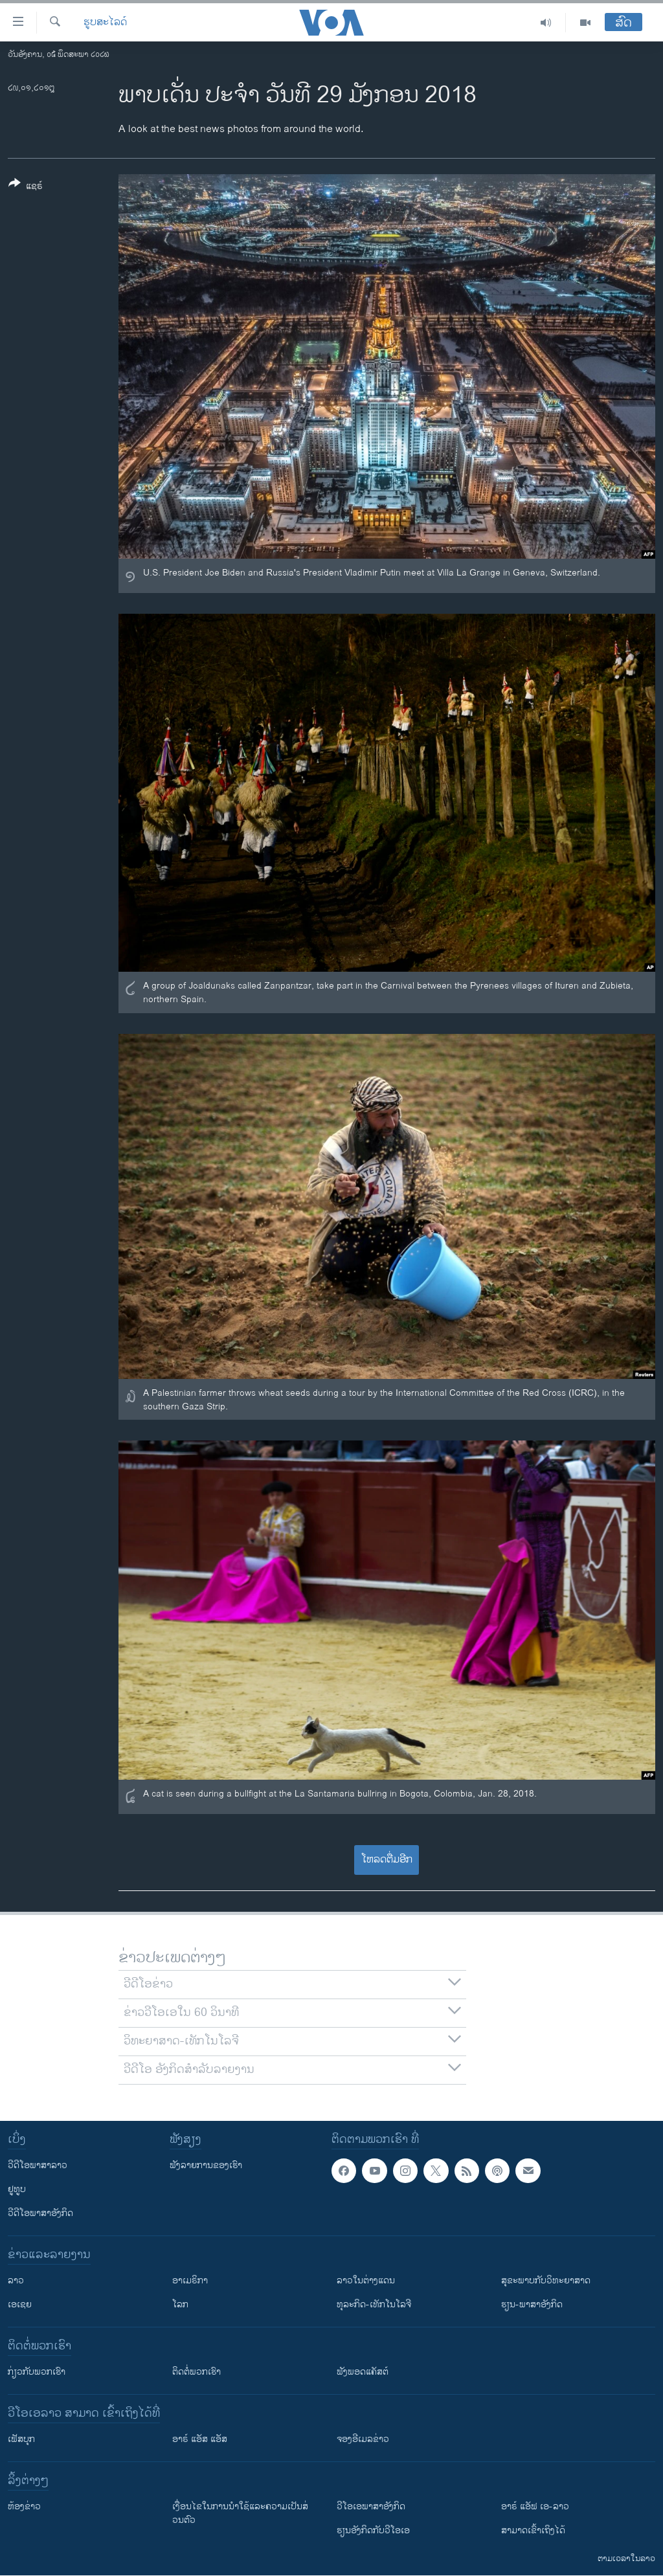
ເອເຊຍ (20, 2304)
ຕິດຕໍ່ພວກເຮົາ (196, 2372)
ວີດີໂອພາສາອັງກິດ (40, 2213)
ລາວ (16, 2280)
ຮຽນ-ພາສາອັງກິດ (532, 2304)
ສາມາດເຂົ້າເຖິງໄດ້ (533, 2530)
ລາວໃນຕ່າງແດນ (366, 2280)
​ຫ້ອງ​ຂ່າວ (24, 2506)
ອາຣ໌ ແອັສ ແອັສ (199, 2439)
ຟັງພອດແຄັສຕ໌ (362, 2372)
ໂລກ (180, 2304)
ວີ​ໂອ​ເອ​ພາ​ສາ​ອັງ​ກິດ (371, 2506)
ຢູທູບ (17, 2189)
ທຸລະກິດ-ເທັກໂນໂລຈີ (374, 2304)
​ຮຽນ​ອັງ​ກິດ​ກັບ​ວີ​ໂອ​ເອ (373, 2530)
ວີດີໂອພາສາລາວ (37, 2165)
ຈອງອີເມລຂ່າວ (363, 2439)
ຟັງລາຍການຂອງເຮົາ (206, 2165)
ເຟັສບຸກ (21, 2439)
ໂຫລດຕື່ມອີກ (386, 1859)
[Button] (25, 187)
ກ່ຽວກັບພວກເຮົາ (36, 2372)
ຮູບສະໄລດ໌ (105, 22)
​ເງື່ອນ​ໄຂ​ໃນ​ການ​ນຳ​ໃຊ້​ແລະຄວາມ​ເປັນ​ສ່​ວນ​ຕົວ (240, 2513)
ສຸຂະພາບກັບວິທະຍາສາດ (545, 2280)
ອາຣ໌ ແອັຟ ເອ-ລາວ (535, 2506)
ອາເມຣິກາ (190, 2280)
